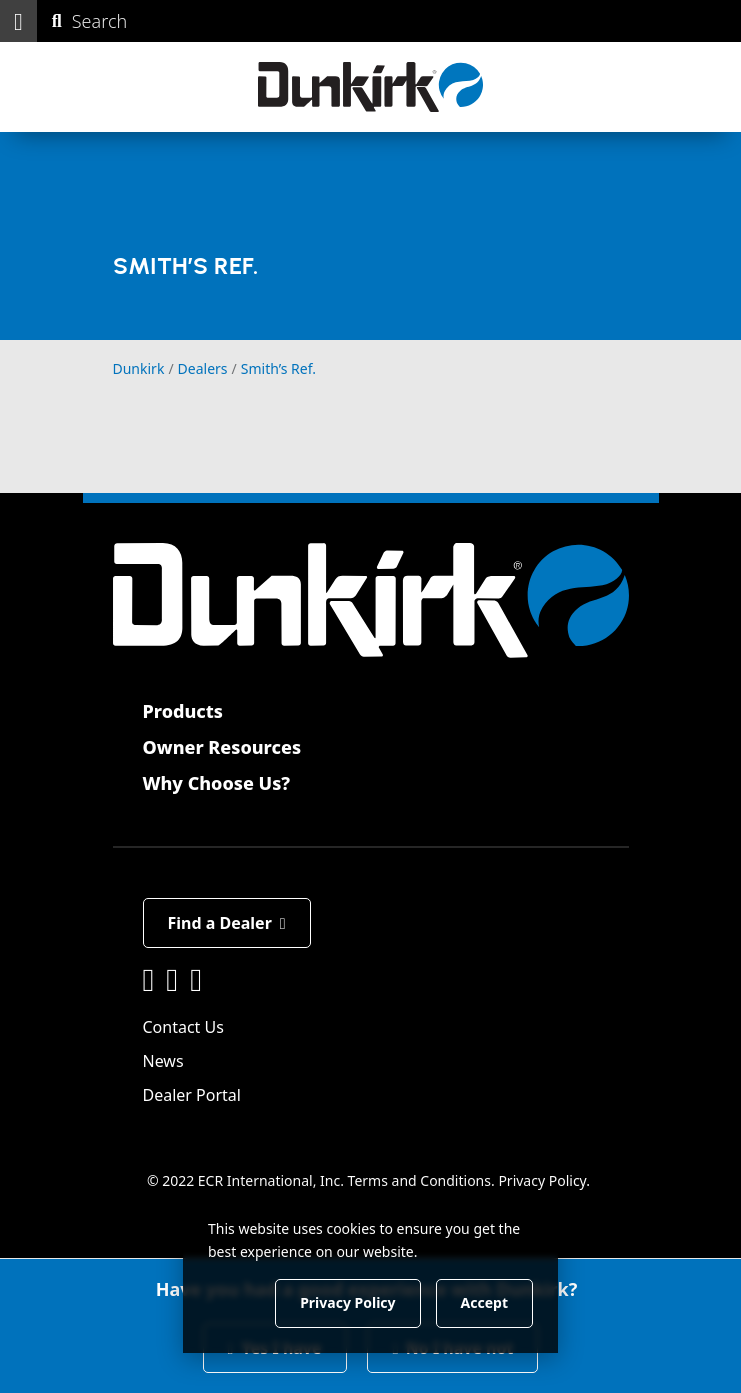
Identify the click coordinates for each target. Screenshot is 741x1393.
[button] (18, 21)
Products (183, 711)
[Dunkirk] (370, 87)
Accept (484, 1302)
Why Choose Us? (217, 783)
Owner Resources (222, 747)
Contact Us (183, 1027)
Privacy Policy (542, 1180)
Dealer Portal (192, 1095)
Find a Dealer (227, 923)
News (163, 1061)
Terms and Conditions (419, 1180)
